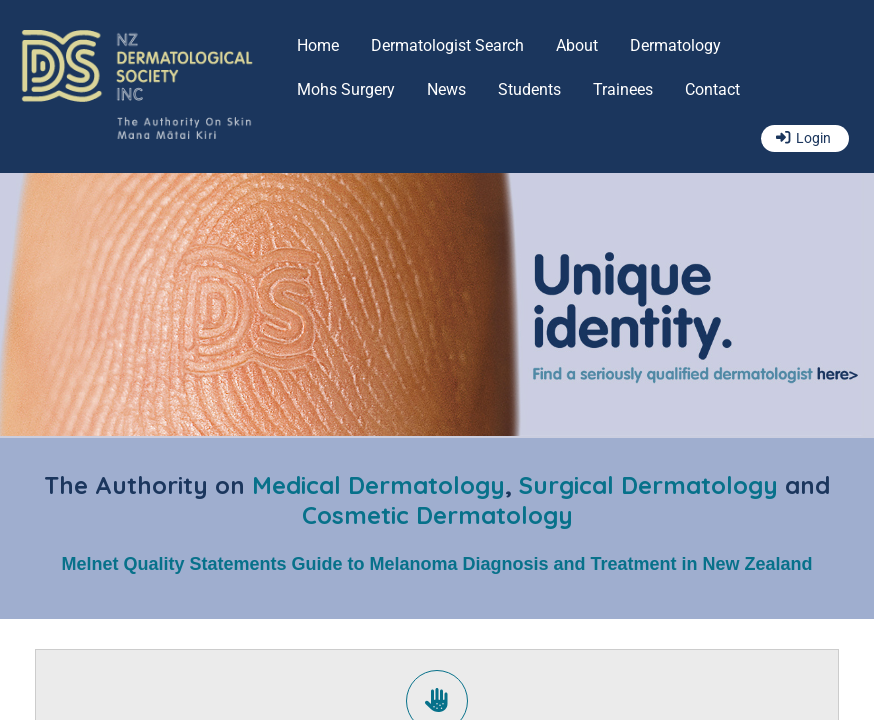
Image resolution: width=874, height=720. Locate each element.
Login (813, 138)
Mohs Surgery (346, 89)
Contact (712, 89)
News (446, 89)
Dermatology (675, 45)
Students (529, 89)
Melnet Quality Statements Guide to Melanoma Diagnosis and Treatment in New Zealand (436, 564)
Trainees (623, 89)
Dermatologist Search (447, 45)
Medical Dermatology (378, 485)
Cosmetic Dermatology (437, 515)
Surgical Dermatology (648, 485)
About (577, 45)
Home (318, 45)
